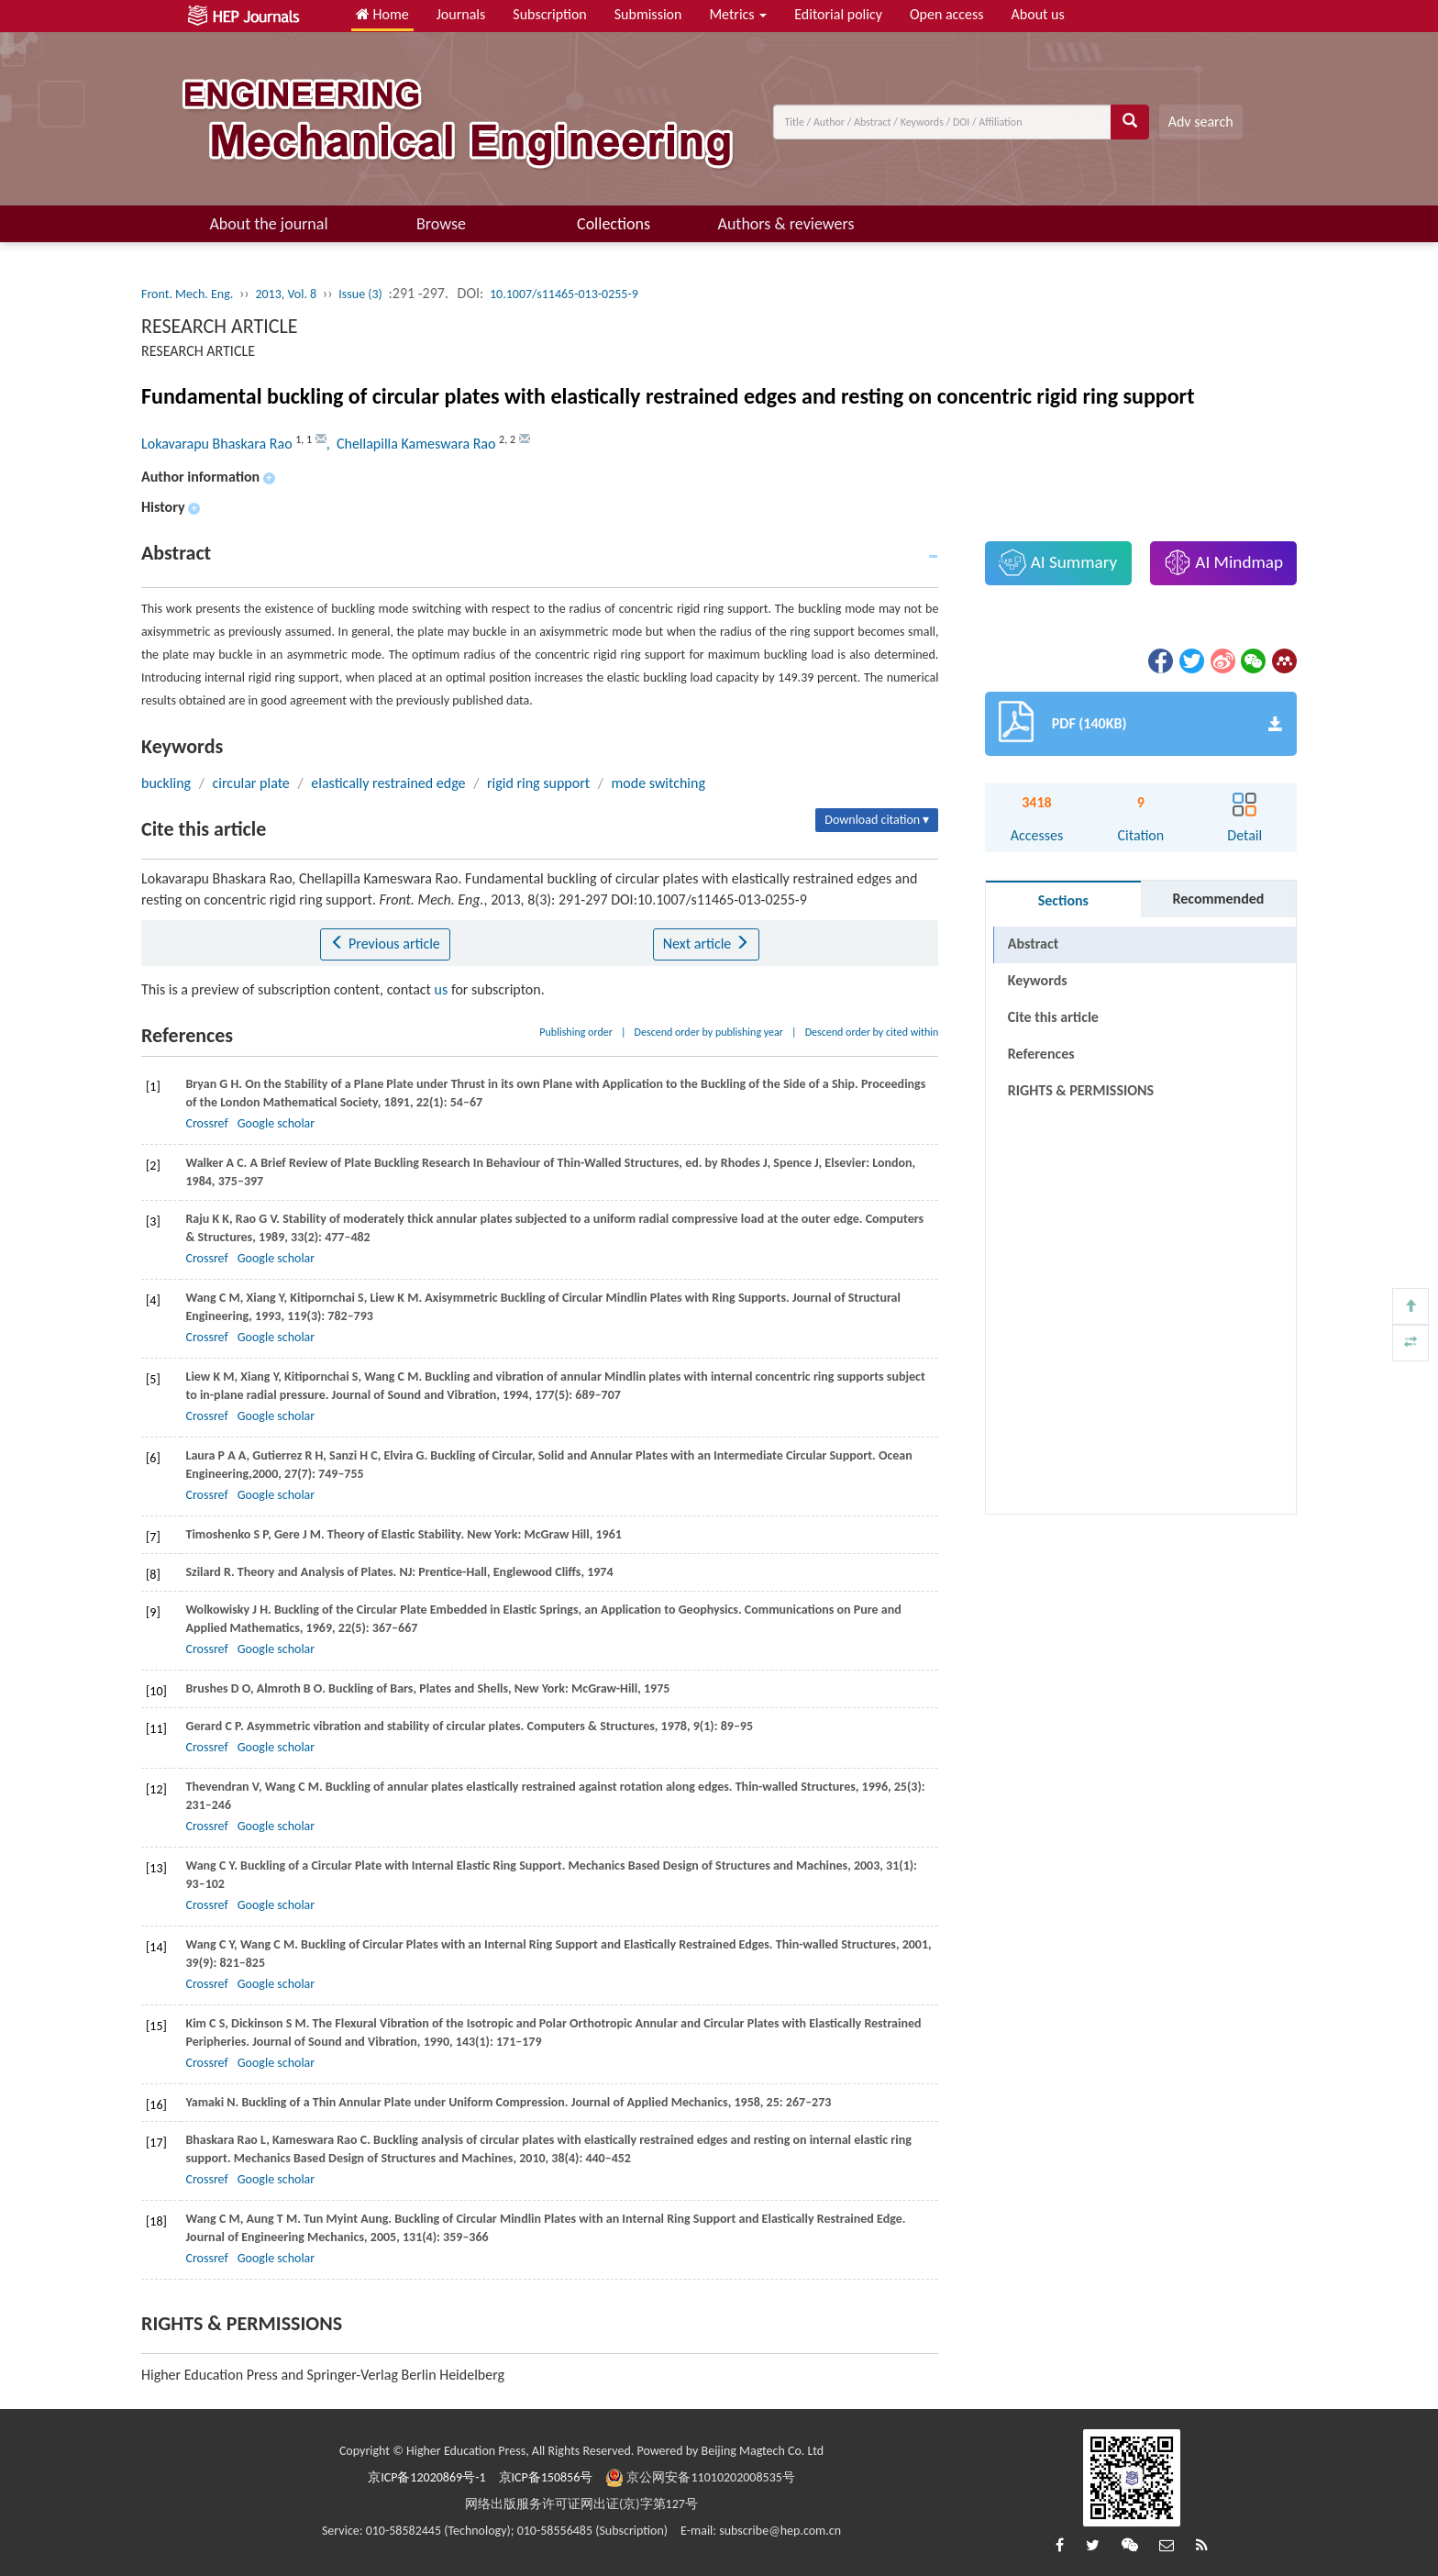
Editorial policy (838, 14)
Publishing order (576, 1032)
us (441, 989)
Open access (947, 14)
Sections (1063, 900)
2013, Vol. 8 (285, 294)
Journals (461, 14)
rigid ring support (538, 783)
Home (382, 14)
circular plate (251, 783)
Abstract (1033, 943)
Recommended (1218, 898)
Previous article (384, 943)
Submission (648, 14)
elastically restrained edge (388, 783)
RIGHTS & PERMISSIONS (1081, 1090)
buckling (166, 783)
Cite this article (1053, 1017)
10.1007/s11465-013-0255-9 (564, 294)
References (1041, 1053)
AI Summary (1058, 562)
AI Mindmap (1223, 562)
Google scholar (276, 1123)
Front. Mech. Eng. (187, 294)
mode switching (658, 783)
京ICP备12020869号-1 (426, 2477)
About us (1038, 14)
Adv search (1200, 121)
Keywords (1037, 980)
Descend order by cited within (872, 1032)
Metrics (738, 14)
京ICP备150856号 (546, 2477)
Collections (613, 224)
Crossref (206, 1123)
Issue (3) (360, 294)
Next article (706, 943)
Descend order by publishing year (709, 1032)
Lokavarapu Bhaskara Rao (218, 443)
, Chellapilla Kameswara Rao (412, 443)
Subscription (549, 14)
